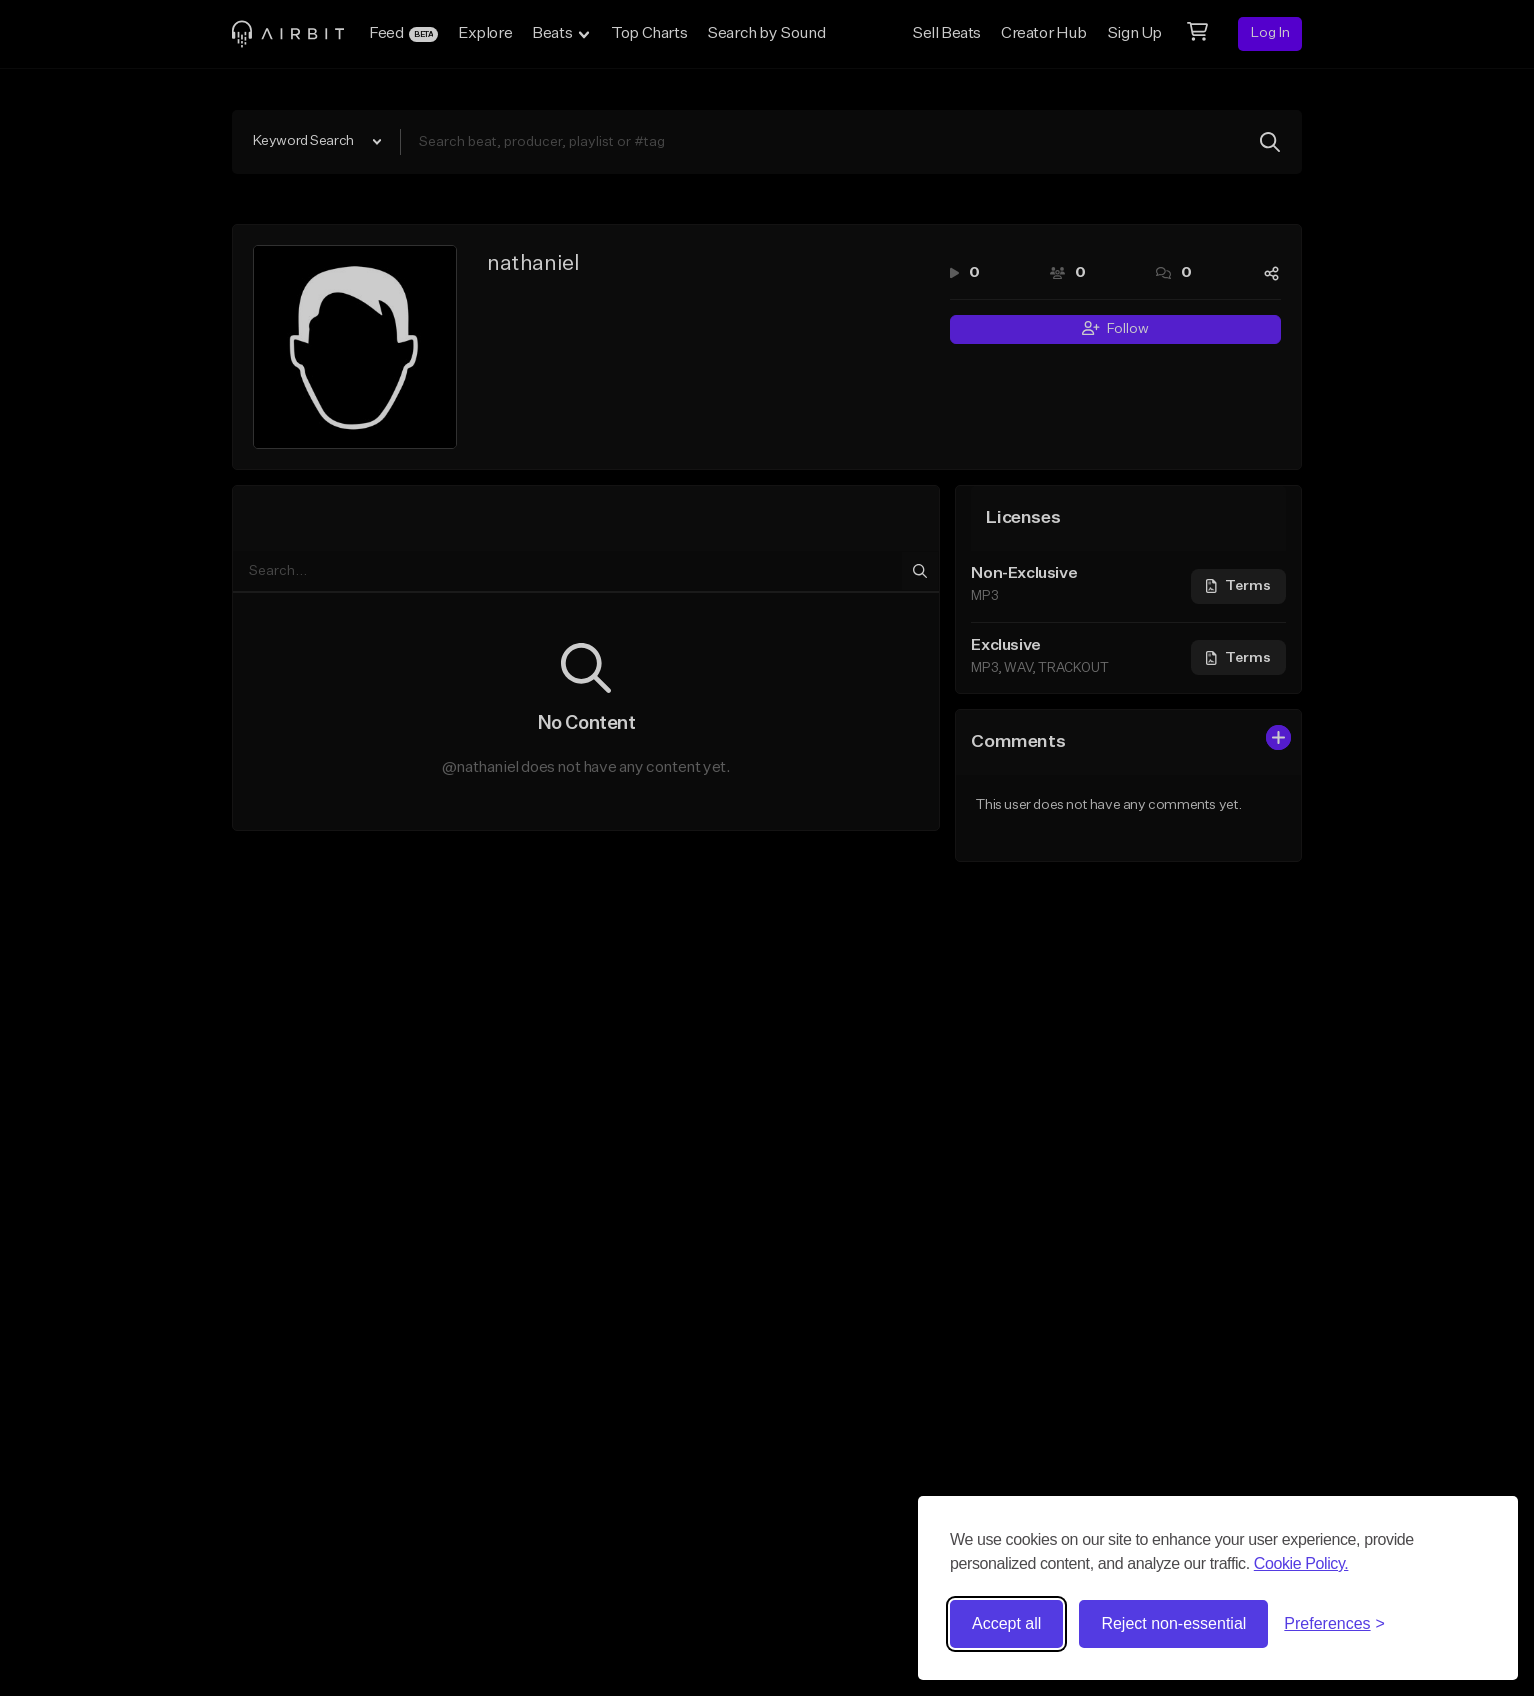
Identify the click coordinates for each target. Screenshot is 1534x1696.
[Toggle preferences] (1334, 1624)
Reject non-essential (1173, 1623)
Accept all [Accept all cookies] (1006, 1623)
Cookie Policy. (1301, 1563)
